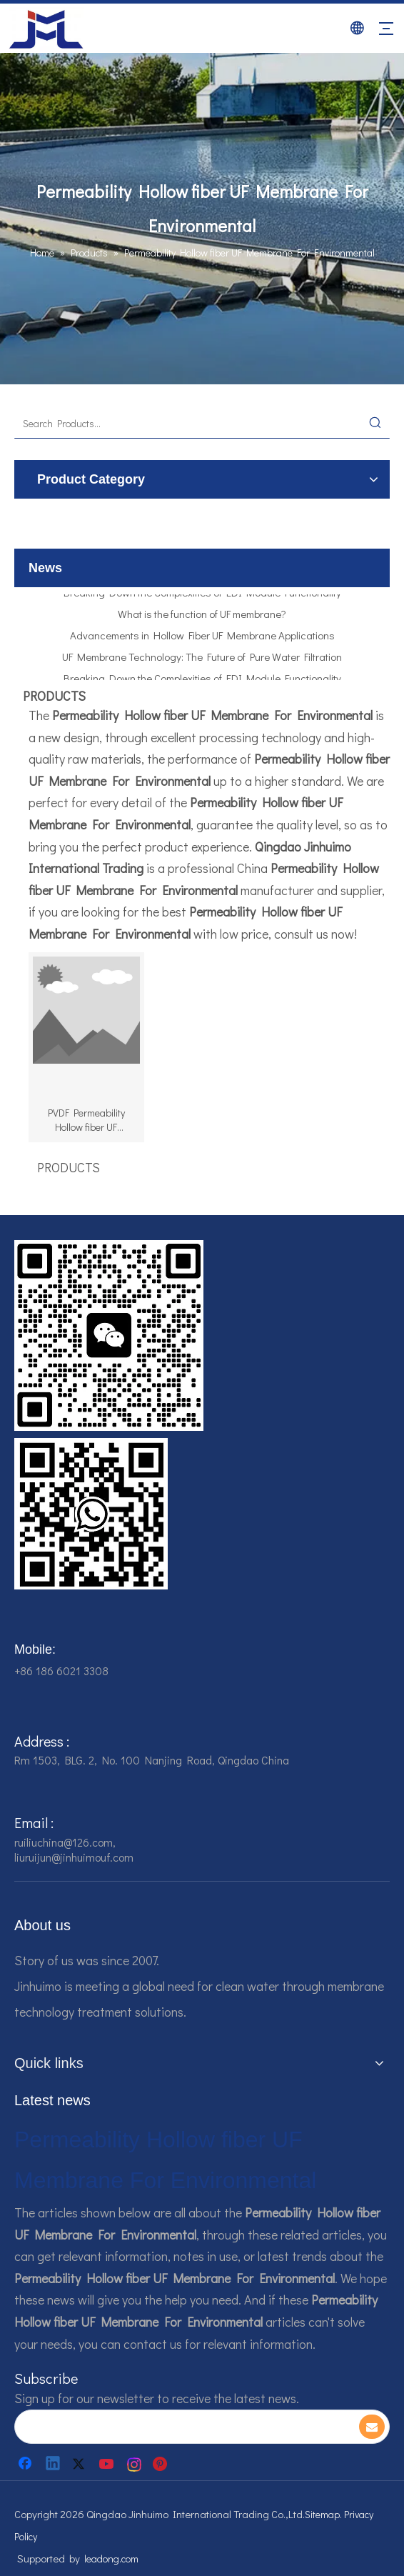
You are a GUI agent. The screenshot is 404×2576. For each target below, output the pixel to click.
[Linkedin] (53, 2464)
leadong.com (111, 2558)
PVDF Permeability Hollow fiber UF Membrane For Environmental (86, 1120)
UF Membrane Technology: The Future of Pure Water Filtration (202, 661)
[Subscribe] (372, 2427)
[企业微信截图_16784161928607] (91, 1513)
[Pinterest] (162, 2464)
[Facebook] (26, 2464)
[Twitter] (80, 2464)
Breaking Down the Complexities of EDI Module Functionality (202, 596)
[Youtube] (107, 2464)
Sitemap (322, 2514)
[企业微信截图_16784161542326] (108, 1335)
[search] (183, 2426)
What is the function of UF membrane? (202, 618)
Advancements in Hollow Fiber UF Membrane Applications (202, 639)
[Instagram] (134, 2464)
